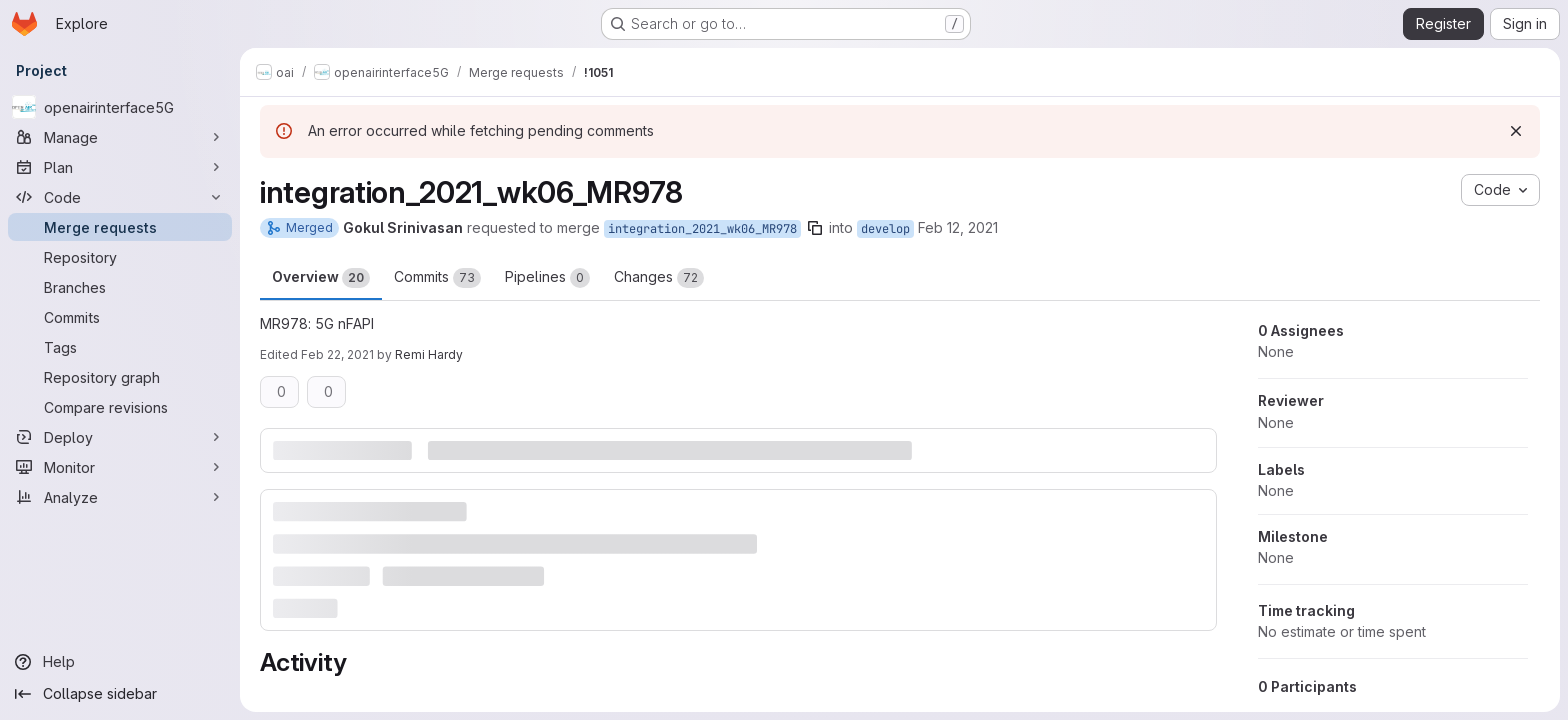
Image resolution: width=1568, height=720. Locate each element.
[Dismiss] (1516, 131)
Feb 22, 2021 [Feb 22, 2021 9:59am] (337, 354)
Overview (321, 278)
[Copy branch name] (815, 228)
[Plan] (120, 167)
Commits (437, 278)
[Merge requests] (120, 227)
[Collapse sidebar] (120, 694)
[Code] (120, 197)
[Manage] (120, 137)
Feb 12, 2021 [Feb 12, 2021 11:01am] (958, 227)
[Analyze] (120, 497)
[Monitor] (120, 467)
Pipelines (547, 278)
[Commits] (120, 317)
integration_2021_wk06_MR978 (702, 229)
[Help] (120, 662)
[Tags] (120, 347)
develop (885, 229)
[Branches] (120, 287)
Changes (659, 278)
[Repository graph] (120, 377)
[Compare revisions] (120, 407)
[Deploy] (120, 437)
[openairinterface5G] (120, 107)
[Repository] (120, 257)
